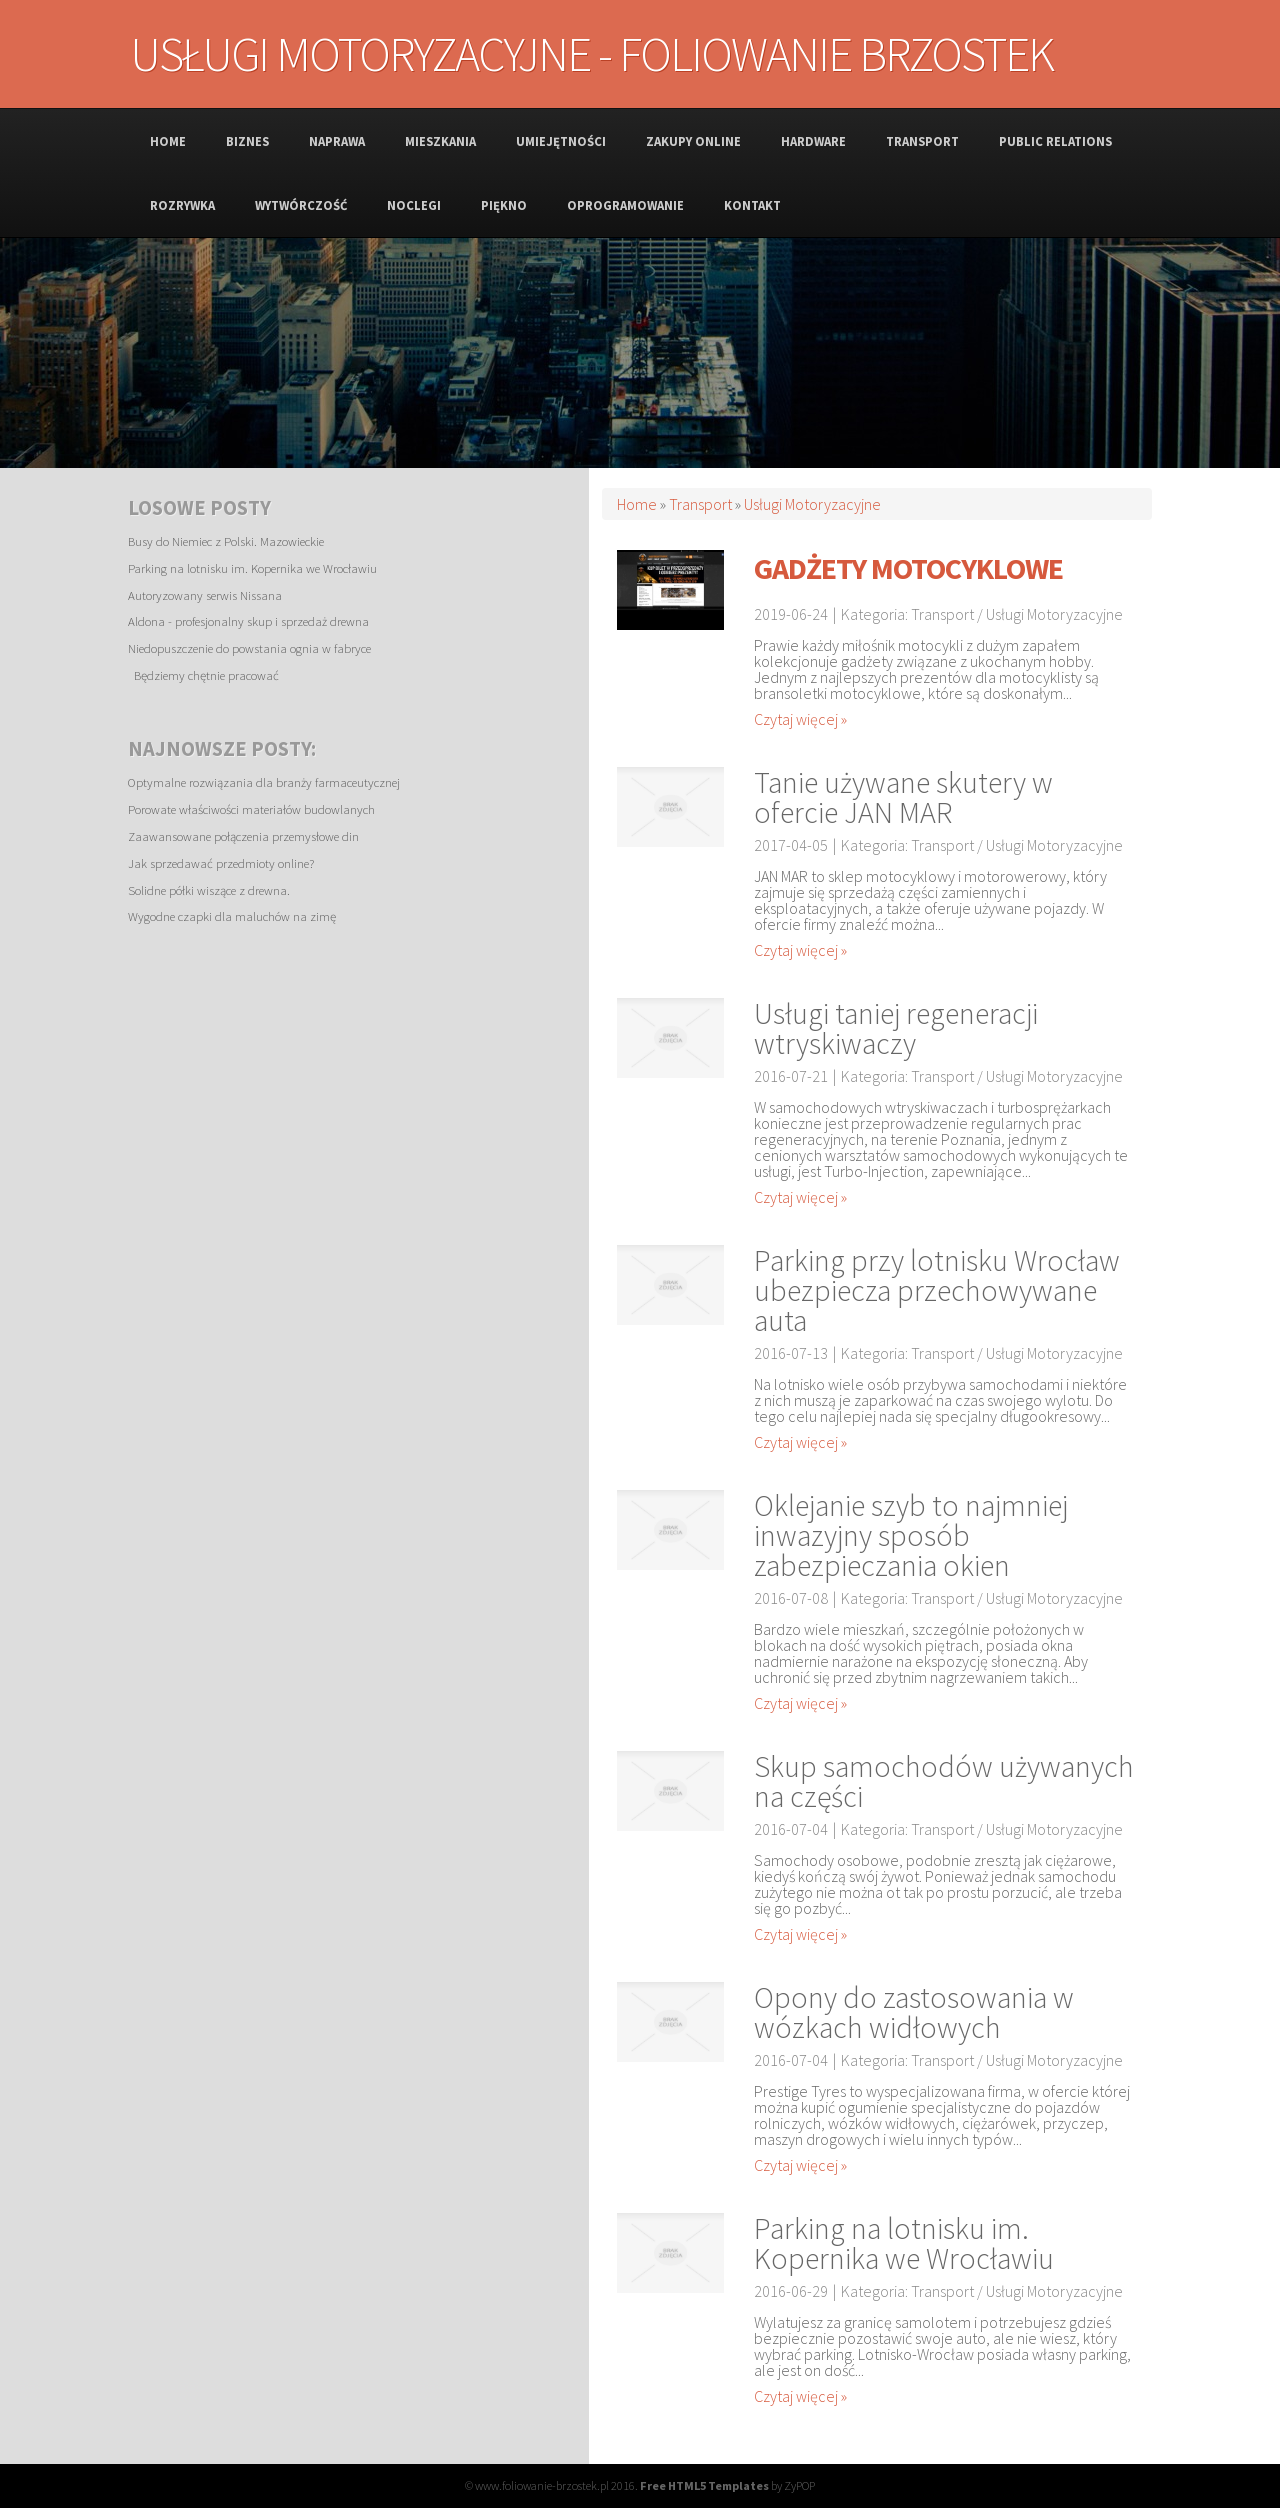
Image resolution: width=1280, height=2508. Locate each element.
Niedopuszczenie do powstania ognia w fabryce (249, 648)
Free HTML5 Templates (704, 2485)
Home (637, 504)
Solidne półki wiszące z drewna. (209, 890)
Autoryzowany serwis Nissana (205, 595)
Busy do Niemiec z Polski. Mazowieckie (226, 541)
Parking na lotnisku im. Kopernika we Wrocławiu (252, 568)
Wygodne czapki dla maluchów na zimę (232, 916)
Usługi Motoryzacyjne (812, 504)
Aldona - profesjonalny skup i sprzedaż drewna (248, 621)
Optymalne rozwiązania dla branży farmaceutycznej (264, 782)
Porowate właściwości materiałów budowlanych (251, 809)
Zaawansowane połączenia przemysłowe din (243, 836)
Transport (700, 504)
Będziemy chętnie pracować (203, 675)
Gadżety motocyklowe (908, 568)
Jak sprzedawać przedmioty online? (221, 863)
